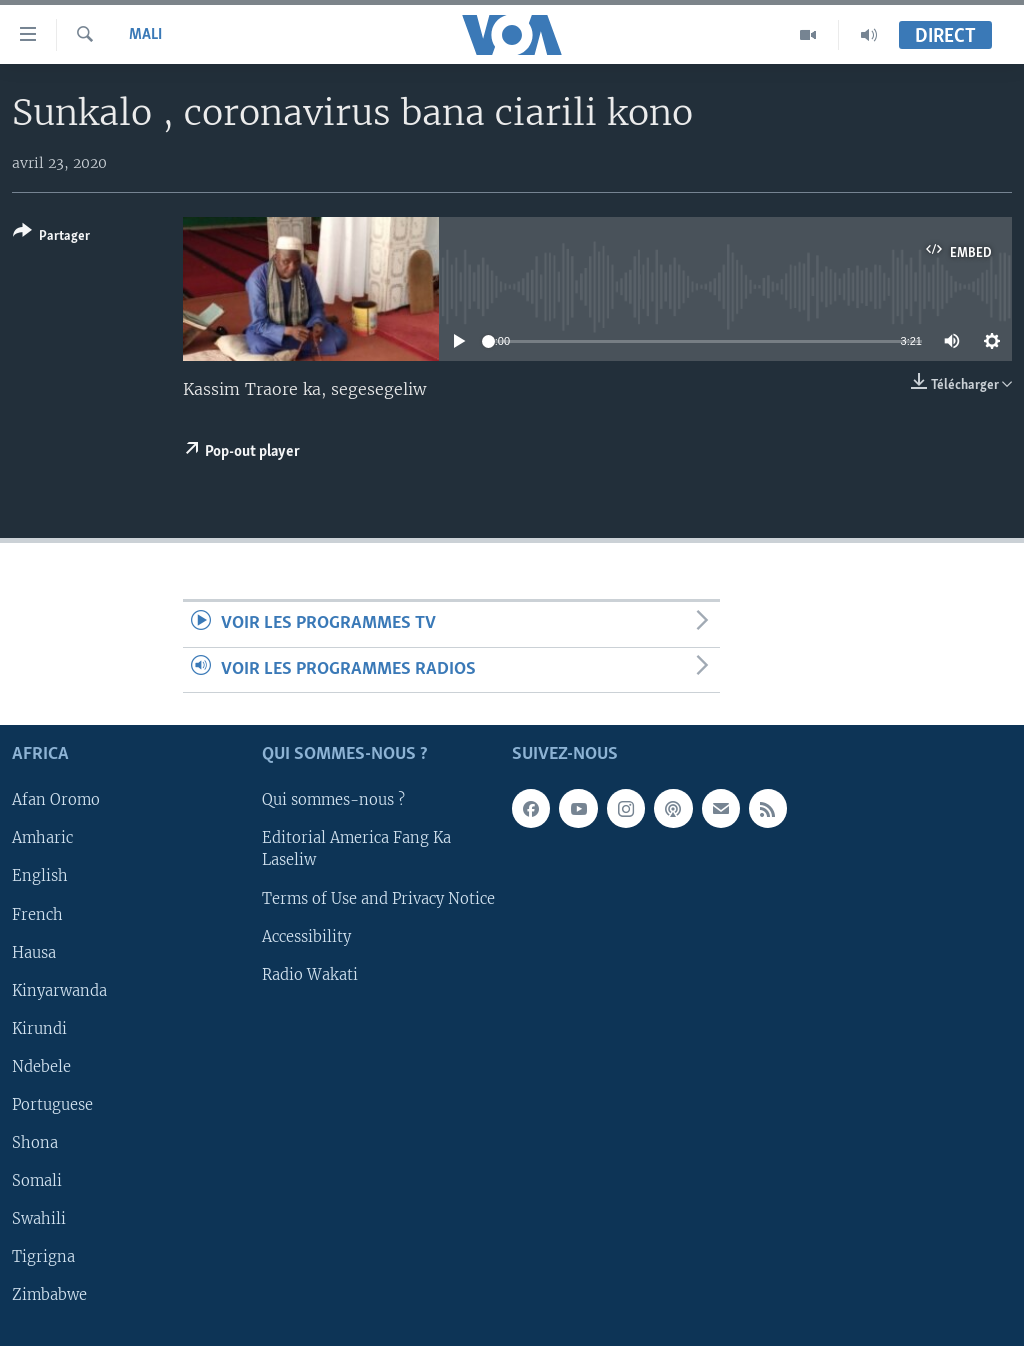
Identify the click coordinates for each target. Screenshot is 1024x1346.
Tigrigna (43, 1257)
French (37, 915)
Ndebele (41, 1067)
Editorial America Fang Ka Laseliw (356, 850)
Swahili (39, 1219)
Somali (37, 1181)
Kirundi (39, 1029)
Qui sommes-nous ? (333, 801)
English (40, 877)
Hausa (34, 953)
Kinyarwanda (59, 991)
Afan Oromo (56, 801)
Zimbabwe (49, 1295)
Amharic (42, 839)
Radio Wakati (310, 975)
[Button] (51, 237)
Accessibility (306, 937)
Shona (35, 1143)
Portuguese (52, 1105)
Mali (145, 35)
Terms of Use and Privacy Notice (378, 899)
